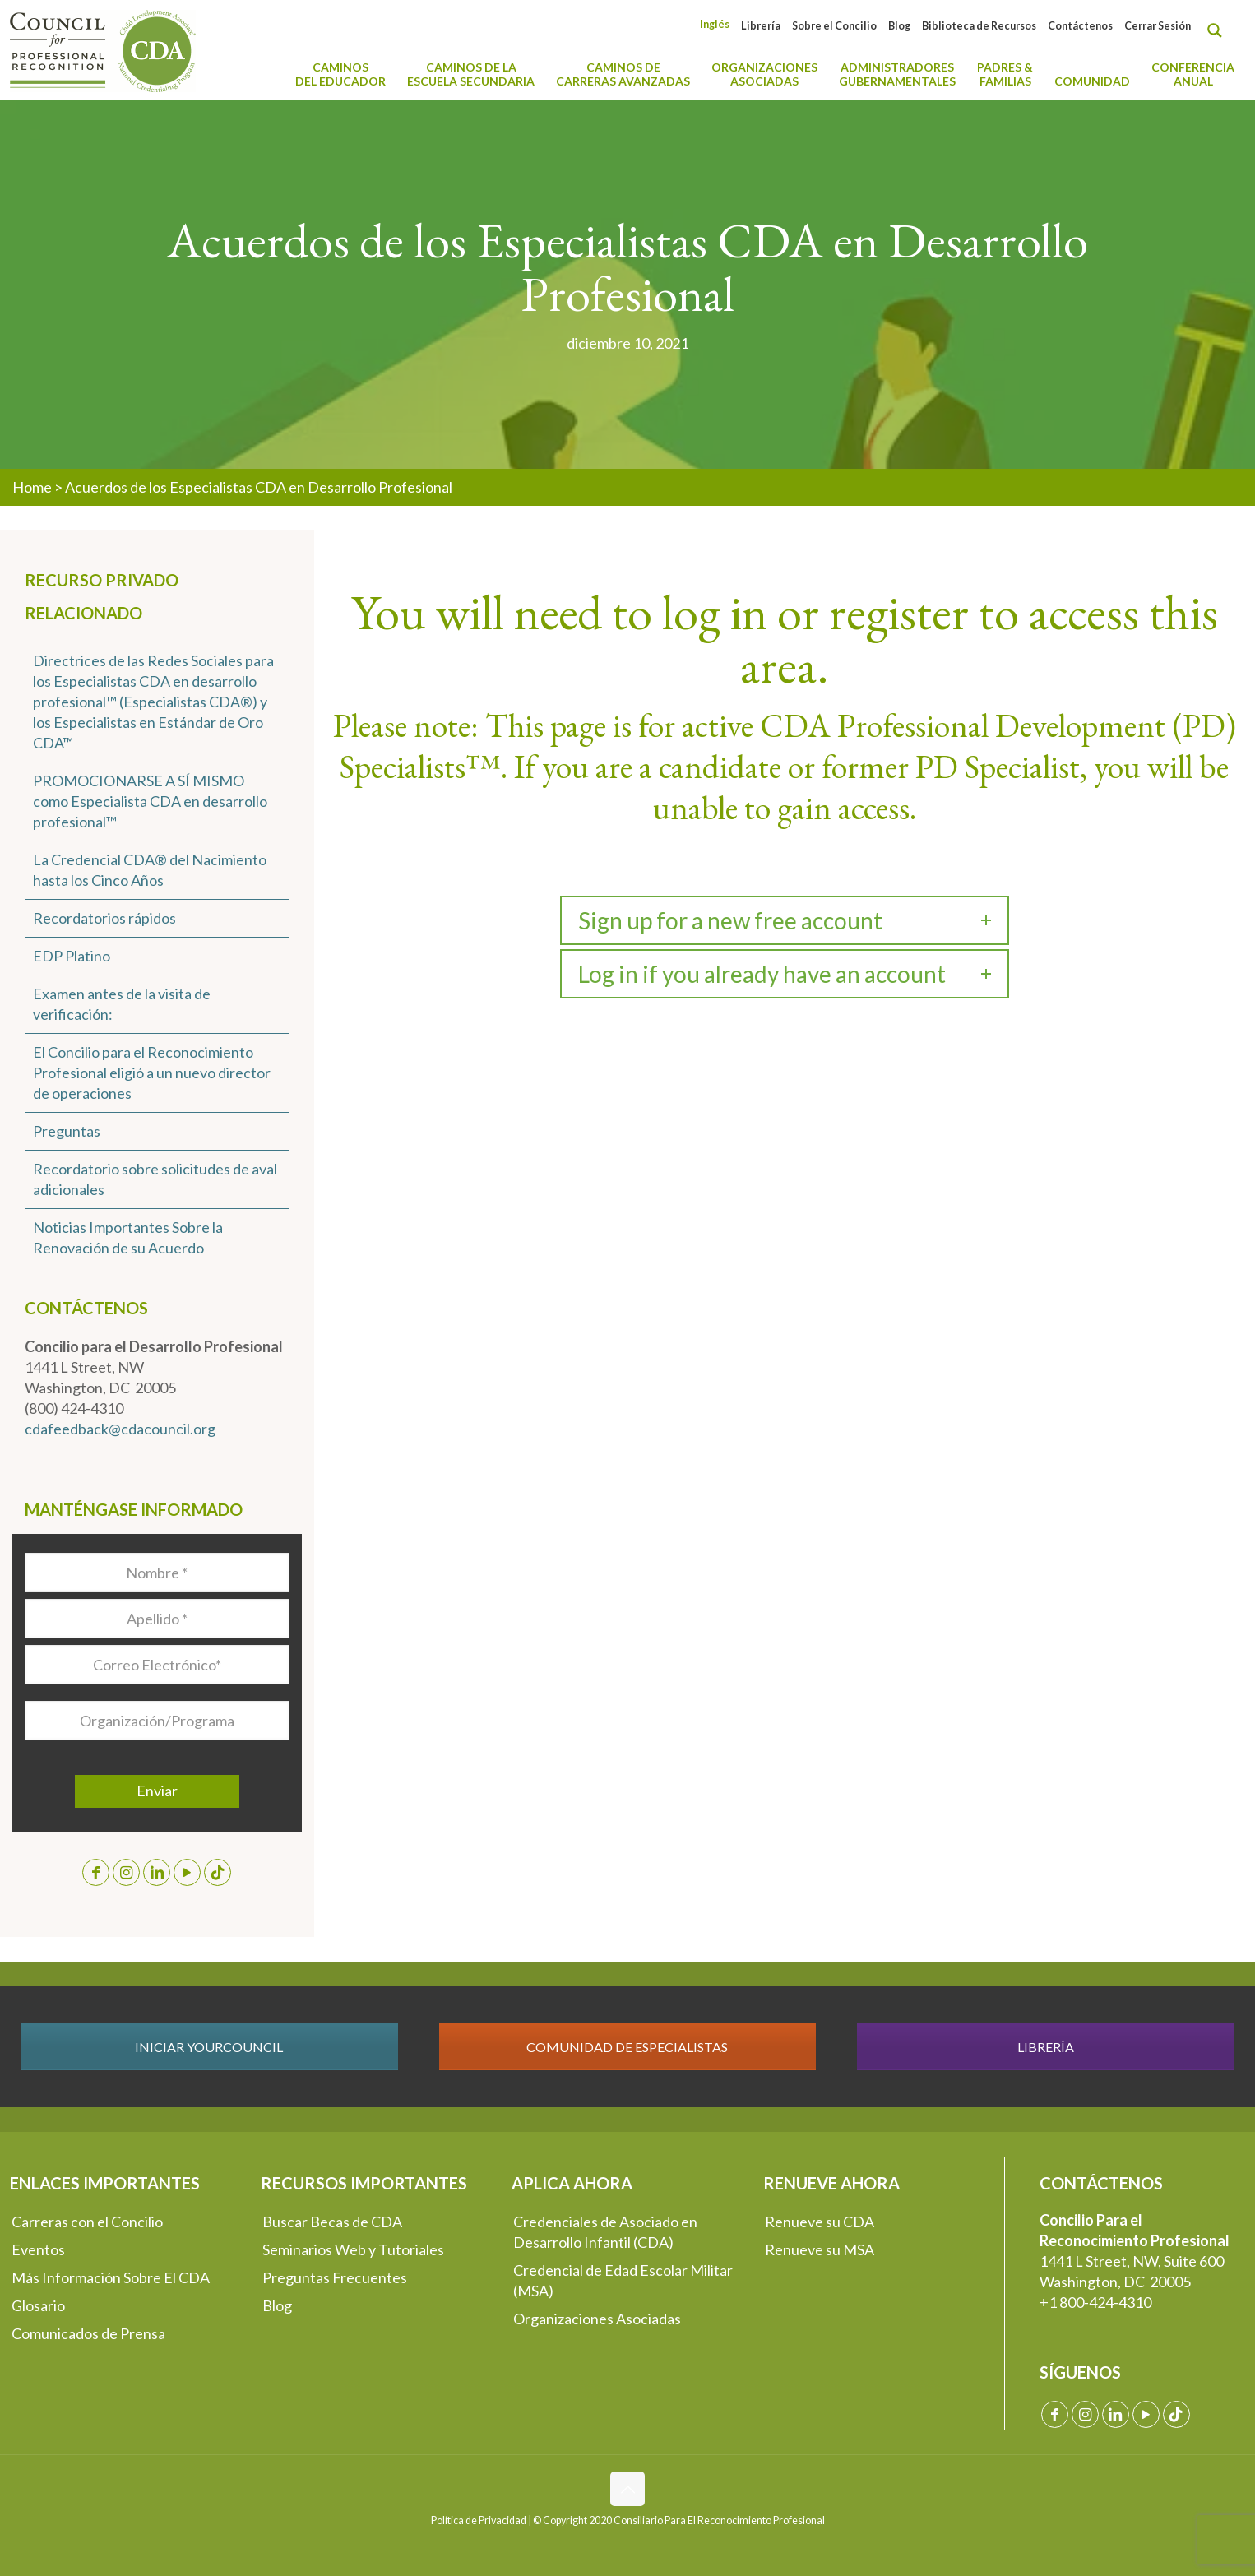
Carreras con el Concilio (87, 2221)
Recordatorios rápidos (104, 918)
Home (32, 487)
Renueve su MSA (819, 2249)
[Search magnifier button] (1219, 30)
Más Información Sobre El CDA (111, 2277)
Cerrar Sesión (1157, 26)
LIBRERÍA (1045, 2047)
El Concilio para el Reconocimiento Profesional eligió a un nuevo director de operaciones (152, 1072)
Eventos (38, 2249)
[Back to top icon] (627, 2489)
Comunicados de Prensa (88, 2333)
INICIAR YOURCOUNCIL (209, 2047)
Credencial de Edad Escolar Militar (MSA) (623, 2280)
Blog (899, 26)
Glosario (38, 2305)
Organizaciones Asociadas (597, 2319)
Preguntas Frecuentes (334, 2277)
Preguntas (66, 1131)
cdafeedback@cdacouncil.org (120, 1429)
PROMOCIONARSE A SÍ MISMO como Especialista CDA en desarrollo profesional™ (150, 801)
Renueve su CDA (819, 2221)
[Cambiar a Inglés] (714, 24)
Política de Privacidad (478, 2520)
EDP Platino (71, 956)
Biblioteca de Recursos (979, 26)
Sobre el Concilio (834, 26)
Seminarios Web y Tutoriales (353, 2249)
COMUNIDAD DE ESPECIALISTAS (627, 2047)
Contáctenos (1080, 26)
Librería (760, 26)
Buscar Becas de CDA (332, 2221)
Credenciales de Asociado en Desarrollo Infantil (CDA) (605, 2231)
